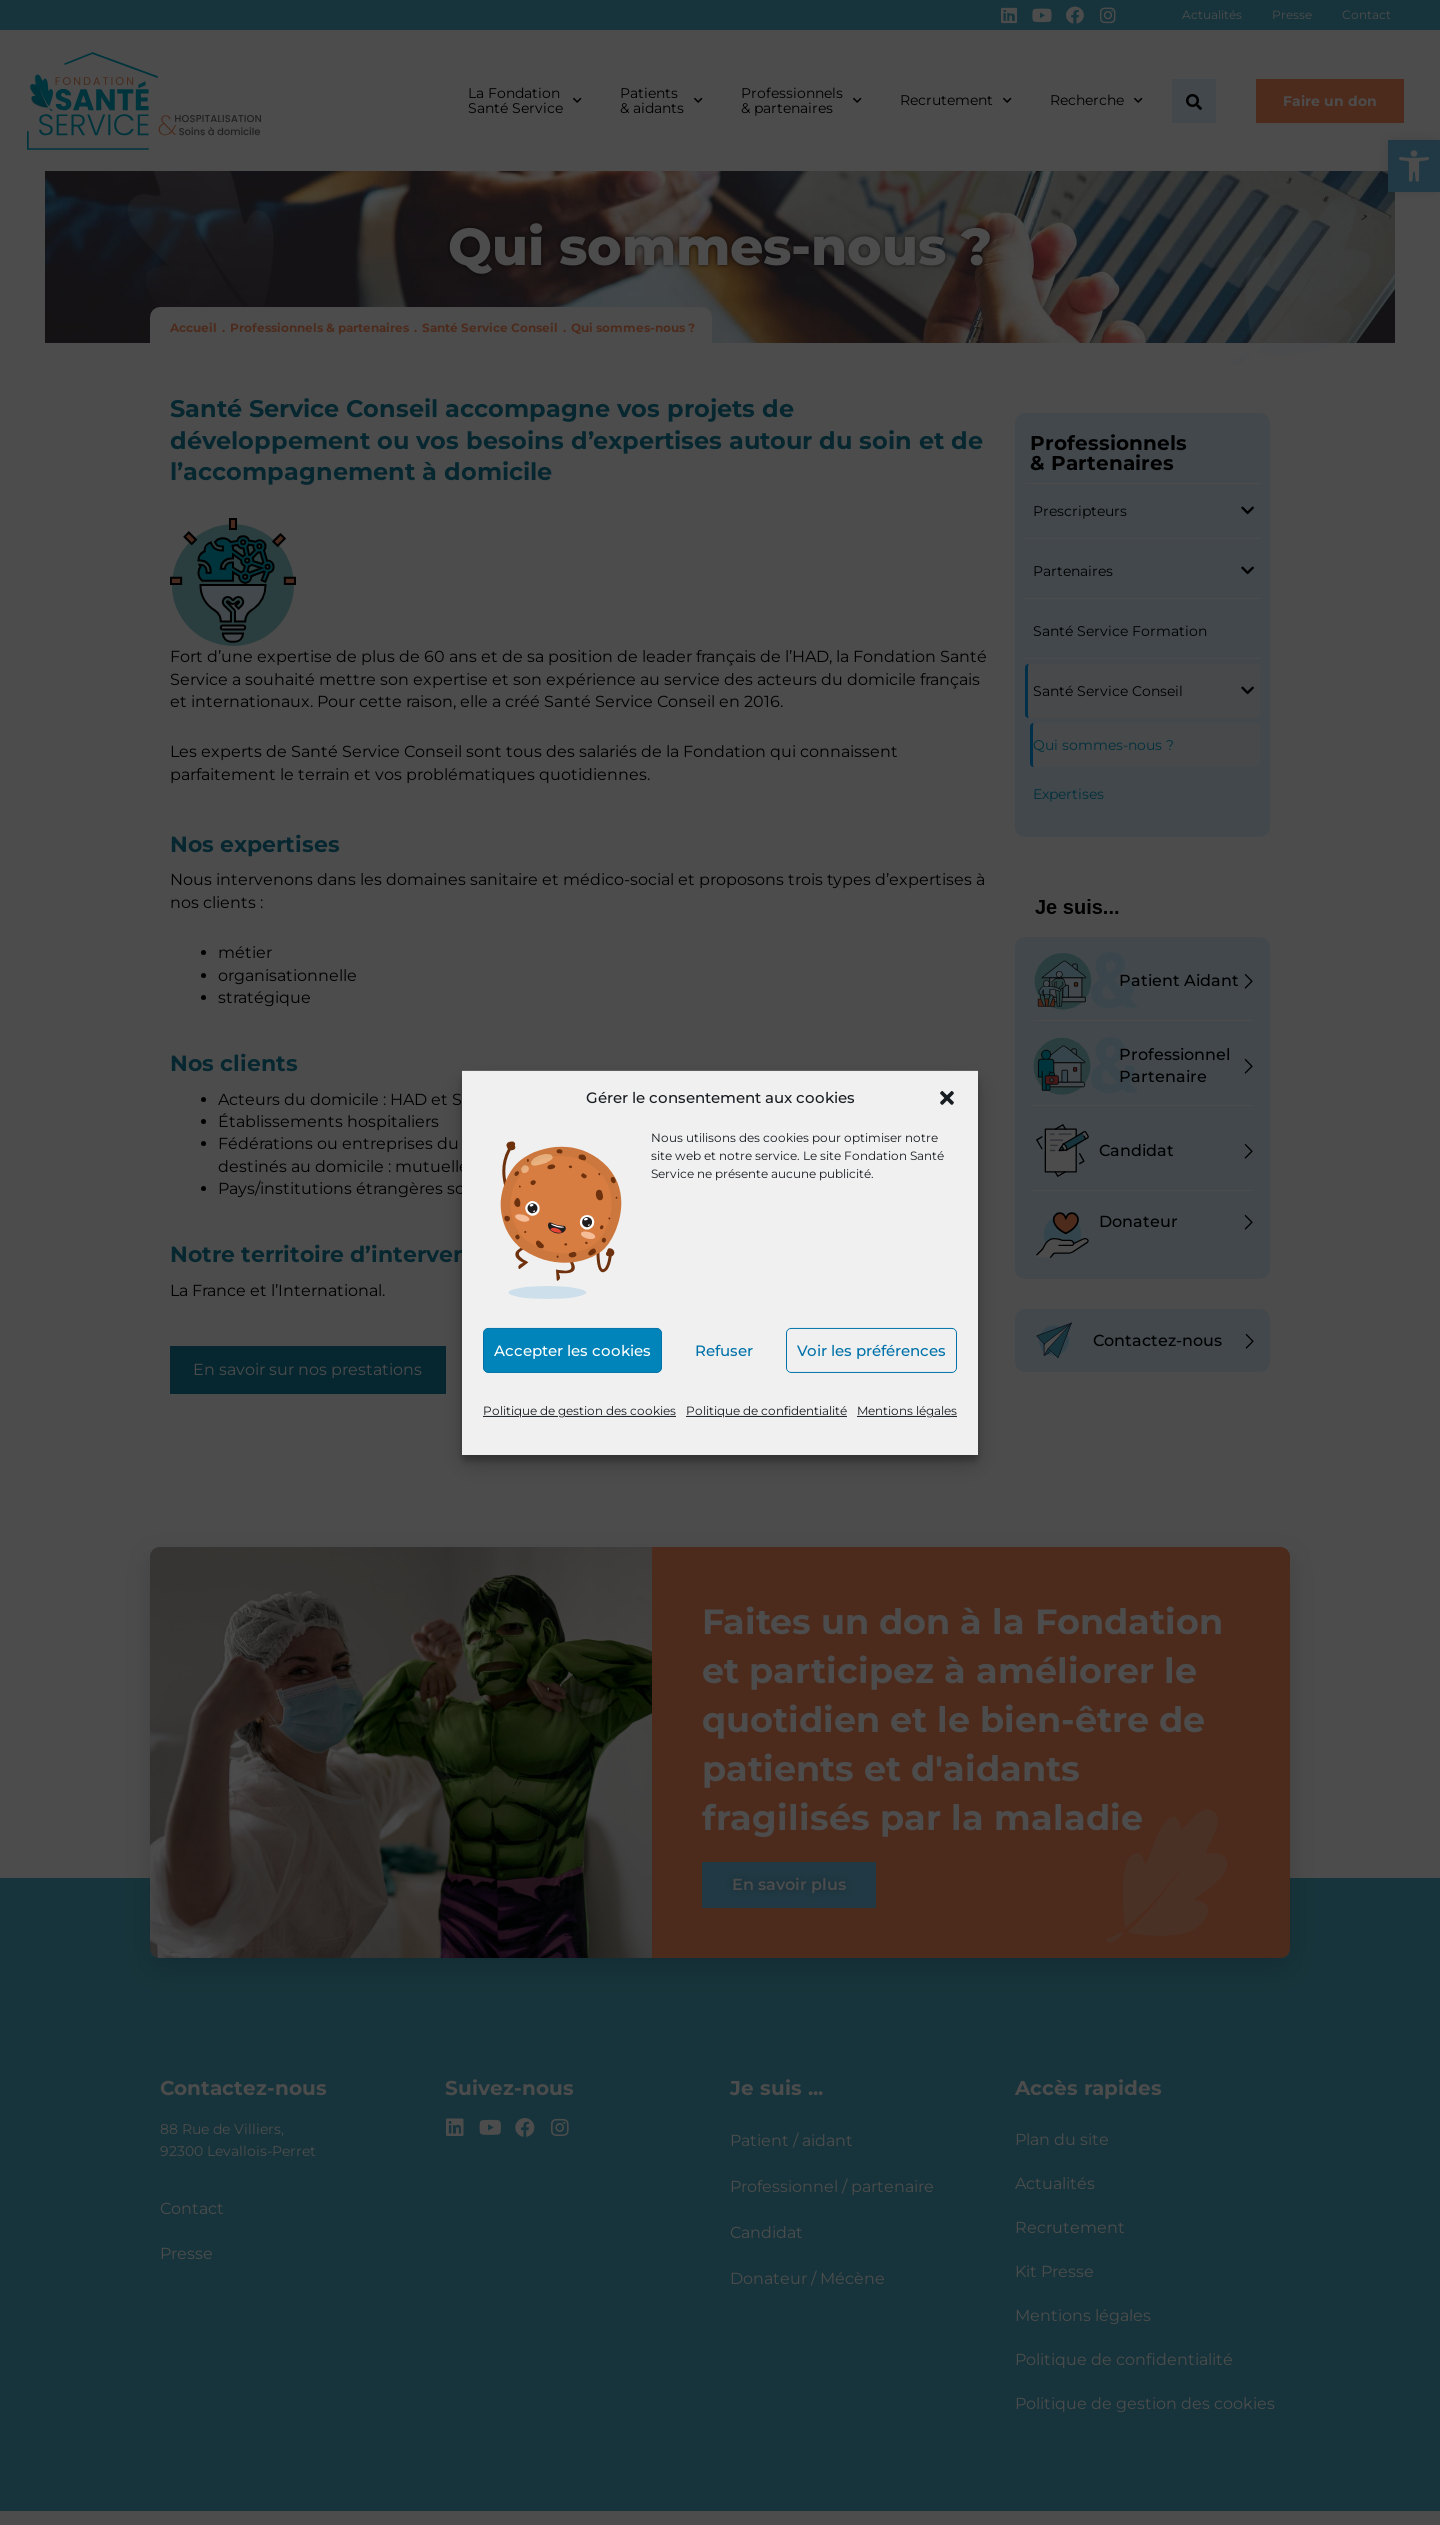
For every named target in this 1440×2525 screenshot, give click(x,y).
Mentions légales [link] (907, 1410)
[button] (947, 1098)
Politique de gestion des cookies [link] (579, 1410)
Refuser (724, 1350)
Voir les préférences (871, 1350)
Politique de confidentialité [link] (766, 1410)
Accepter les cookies (572, 1350)
